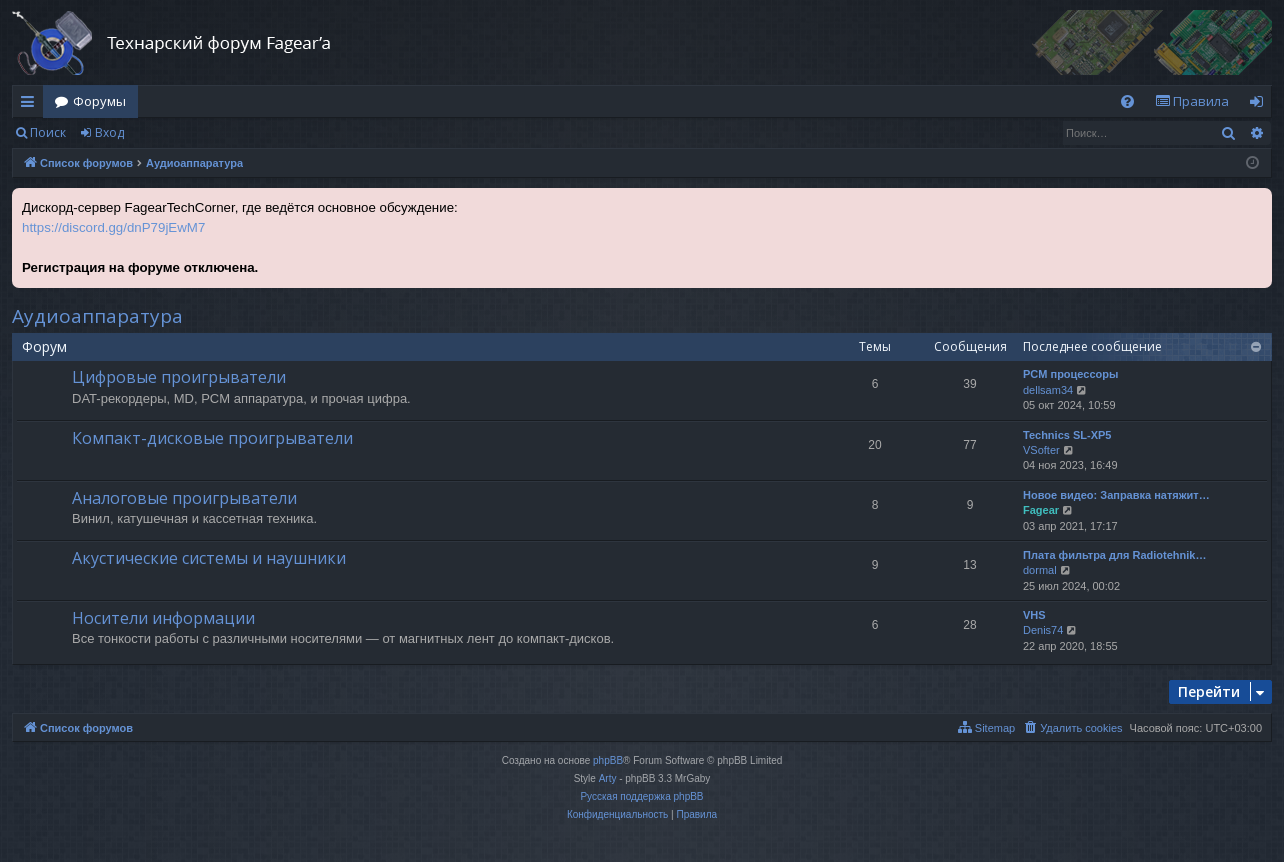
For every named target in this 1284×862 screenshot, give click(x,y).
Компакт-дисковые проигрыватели (212, 438)
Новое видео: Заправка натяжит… (1116, 495)
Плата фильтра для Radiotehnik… (1114, 555)
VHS (1034, 615)
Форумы (99, 101)
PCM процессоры (1070, 374)
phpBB (608, 760)
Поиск (48, 132)
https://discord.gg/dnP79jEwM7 (113, 227)
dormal (1040, 570)
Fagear (1041, 510)
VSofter (1041, 450)
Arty (608, 778)
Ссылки (31, 105)
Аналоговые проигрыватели (184, 498)
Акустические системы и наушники (209, 558)
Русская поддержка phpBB (641, 796)
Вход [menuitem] (1260, 105)
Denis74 (1043, 630)
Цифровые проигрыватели (179, 377)
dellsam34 (1048, 390)
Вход (109, 132)
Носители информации (163, 618)
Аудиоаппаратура (97, 316)
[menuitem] (1127, 101)
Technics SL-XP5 (1067, 435)
